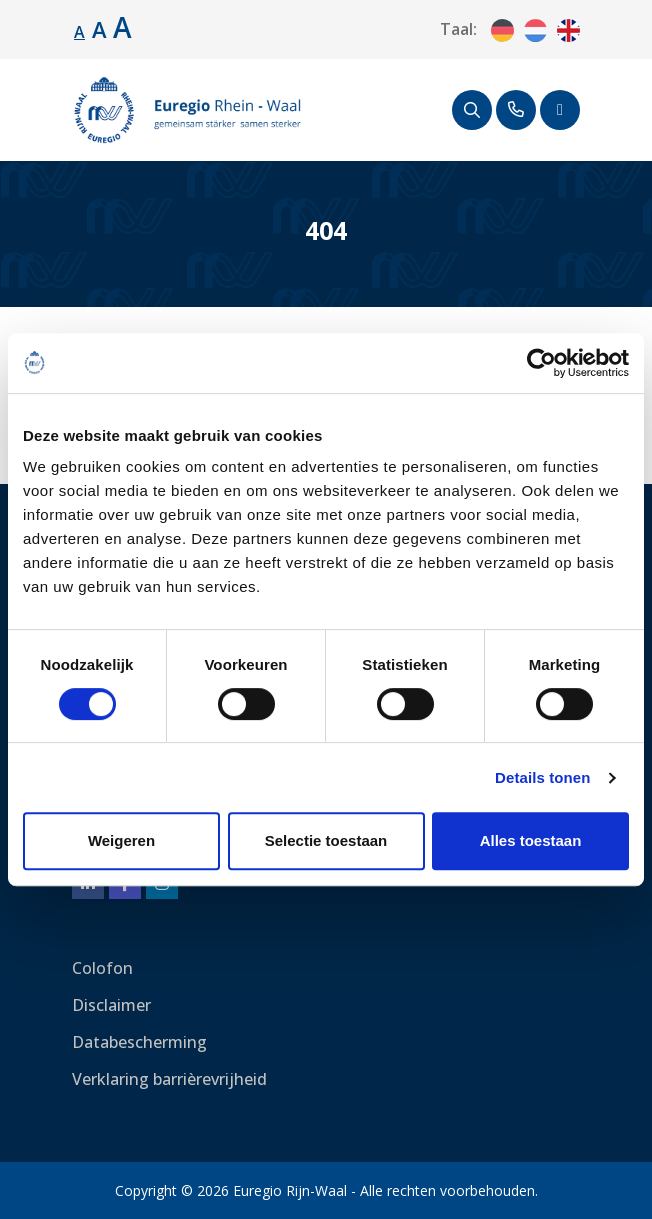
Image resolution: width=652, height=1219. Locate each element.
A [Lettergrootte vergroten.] (99, 29)
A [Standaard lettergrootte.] (79, 32)
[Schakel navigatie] (560, 110)
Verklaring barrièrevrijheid (169, 1079)
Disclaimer (111, 1005)
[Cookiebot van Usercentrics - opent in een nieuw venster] (541, 363)
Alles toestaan (531, 840)
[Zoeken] (472, 110)
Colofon (102, 968)
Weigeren (121, 840)
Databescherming (139, 1042)
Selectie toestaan (326, 840)
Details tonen (542, 777)
